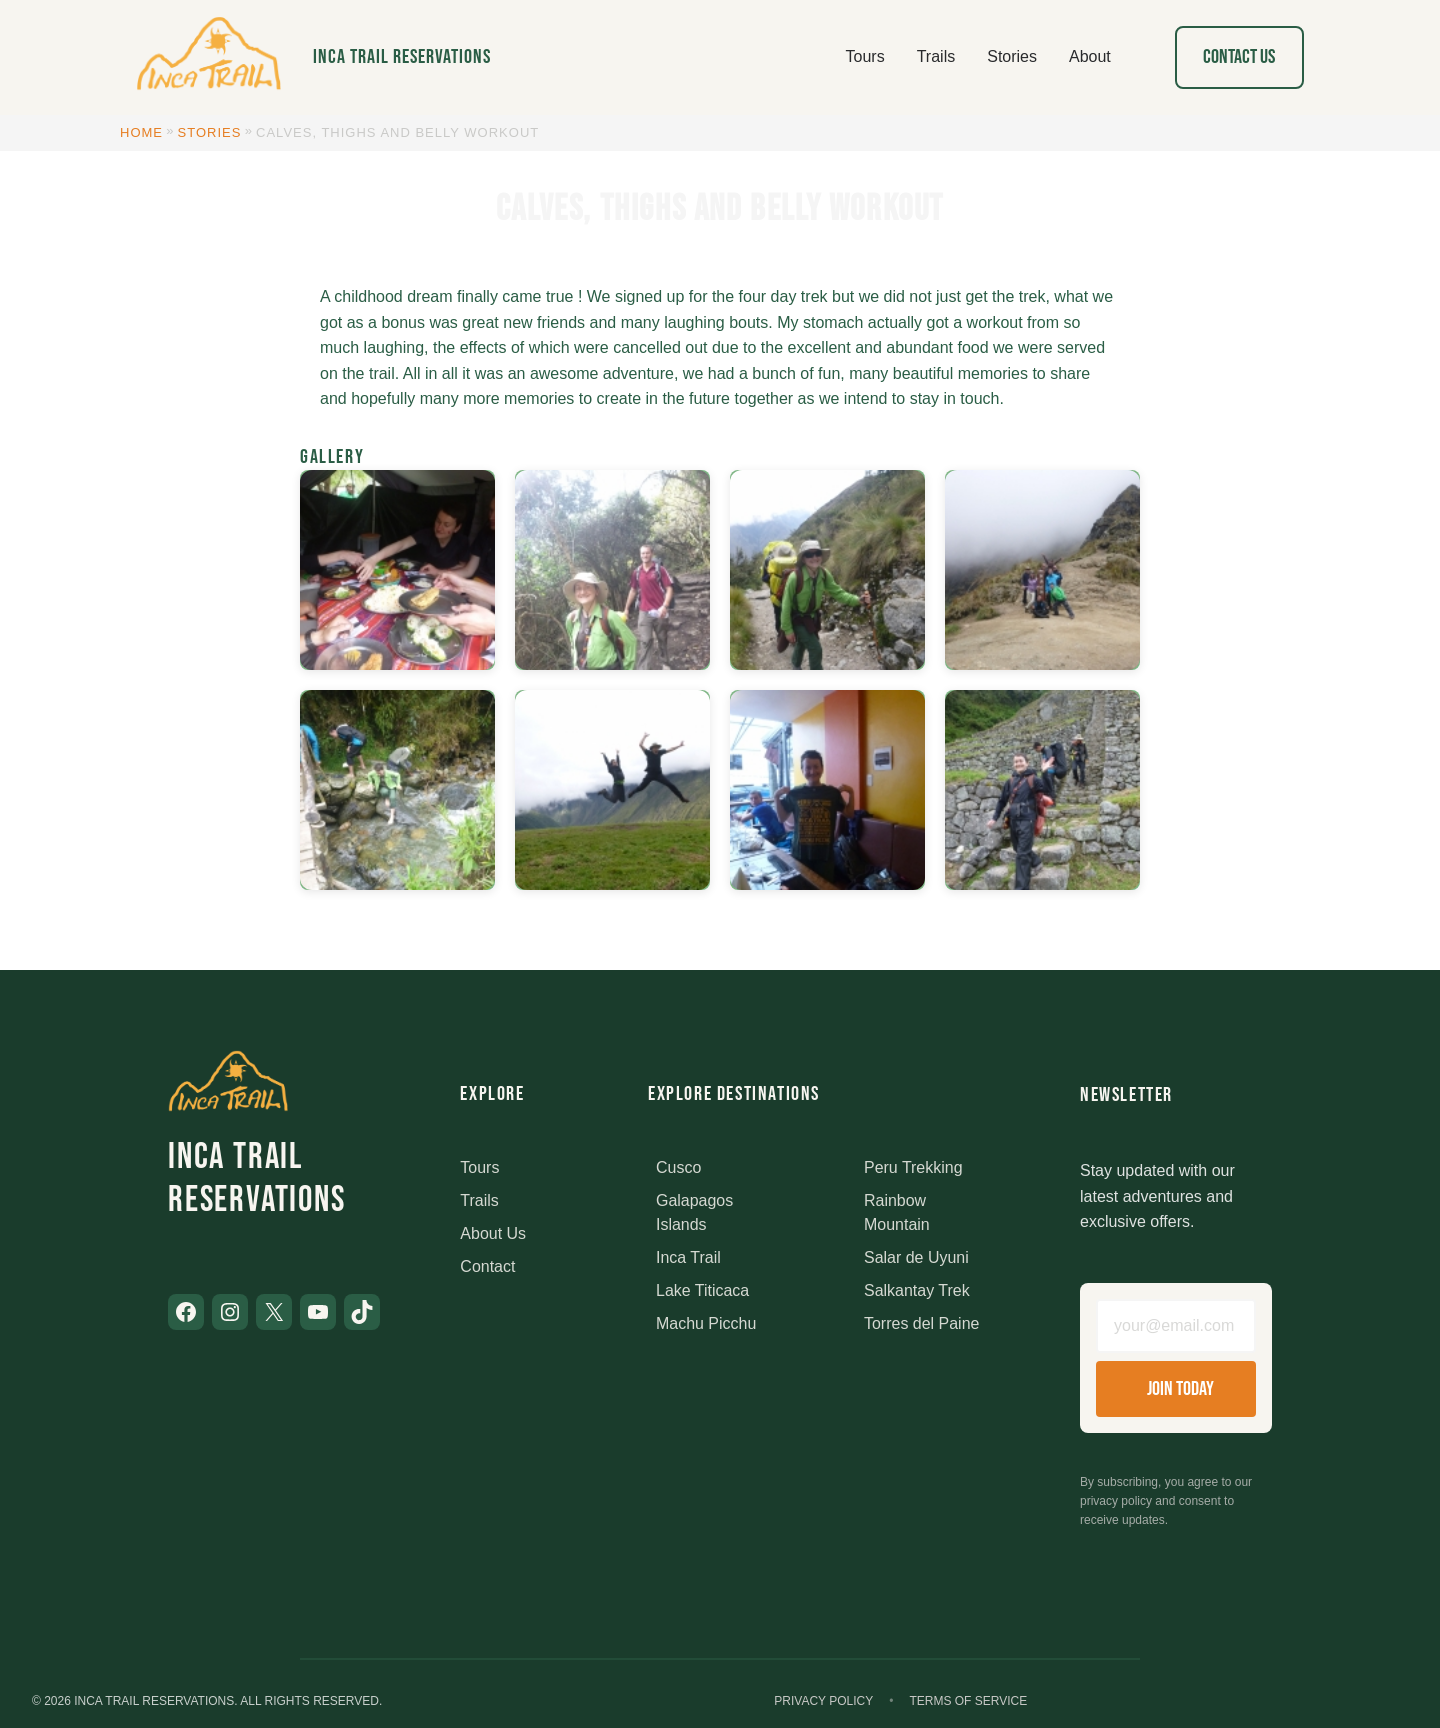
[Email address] (1176, 1326)
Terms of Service (968, 1701)
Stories (210, 132)
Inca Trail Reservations (402, 57)
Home (141, 132)
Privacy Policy (823, 1701)
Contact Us (1239, 57)
